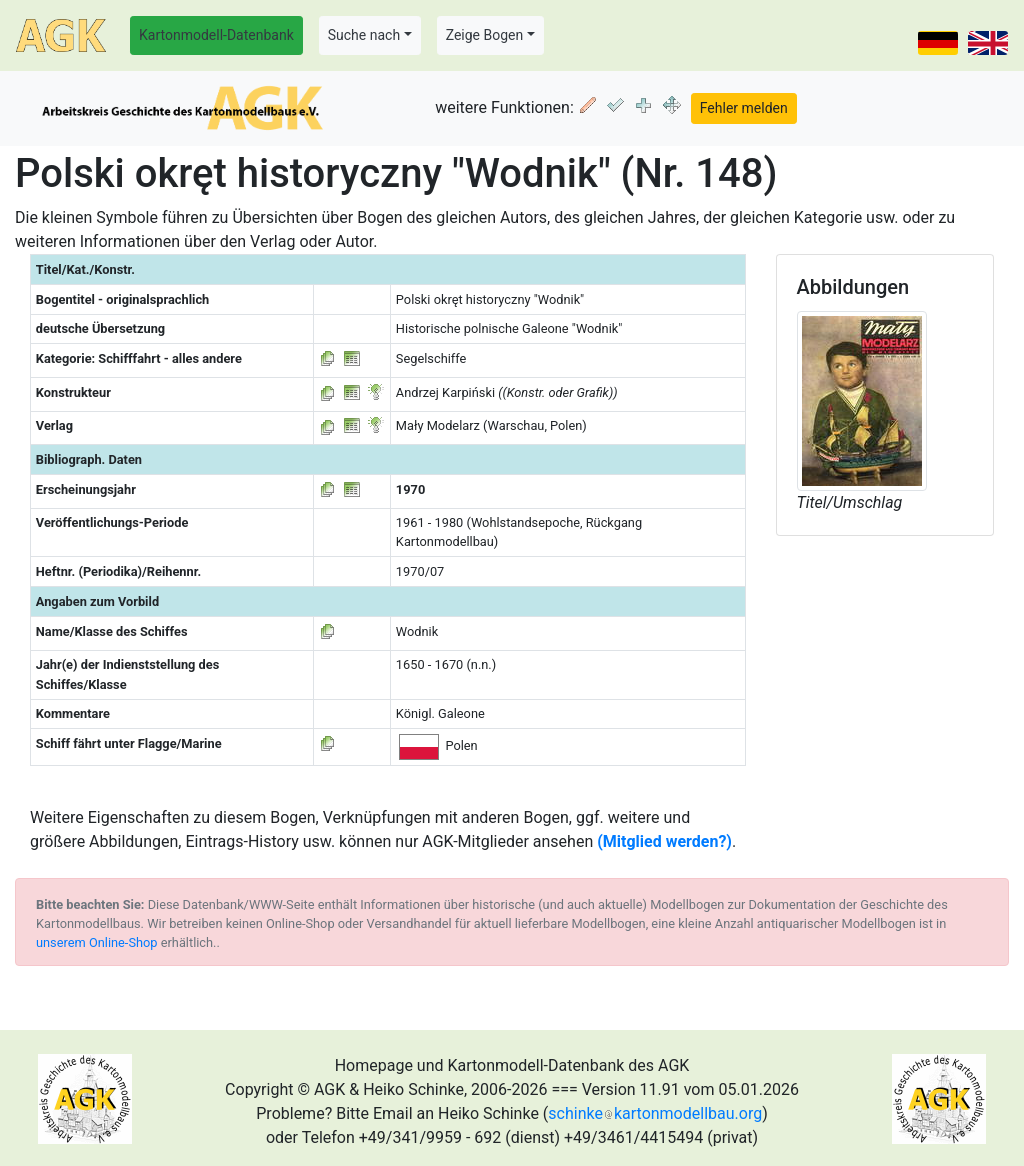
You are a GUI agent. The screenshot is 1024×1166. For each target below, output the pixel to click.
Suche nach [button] (364, 35)
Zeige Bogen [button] (485, 35)
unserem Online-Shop (97, 942)
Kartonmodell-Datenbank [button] (216, 35)
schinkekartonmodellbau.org (655, 1113)
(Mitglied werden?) (664, 841)
